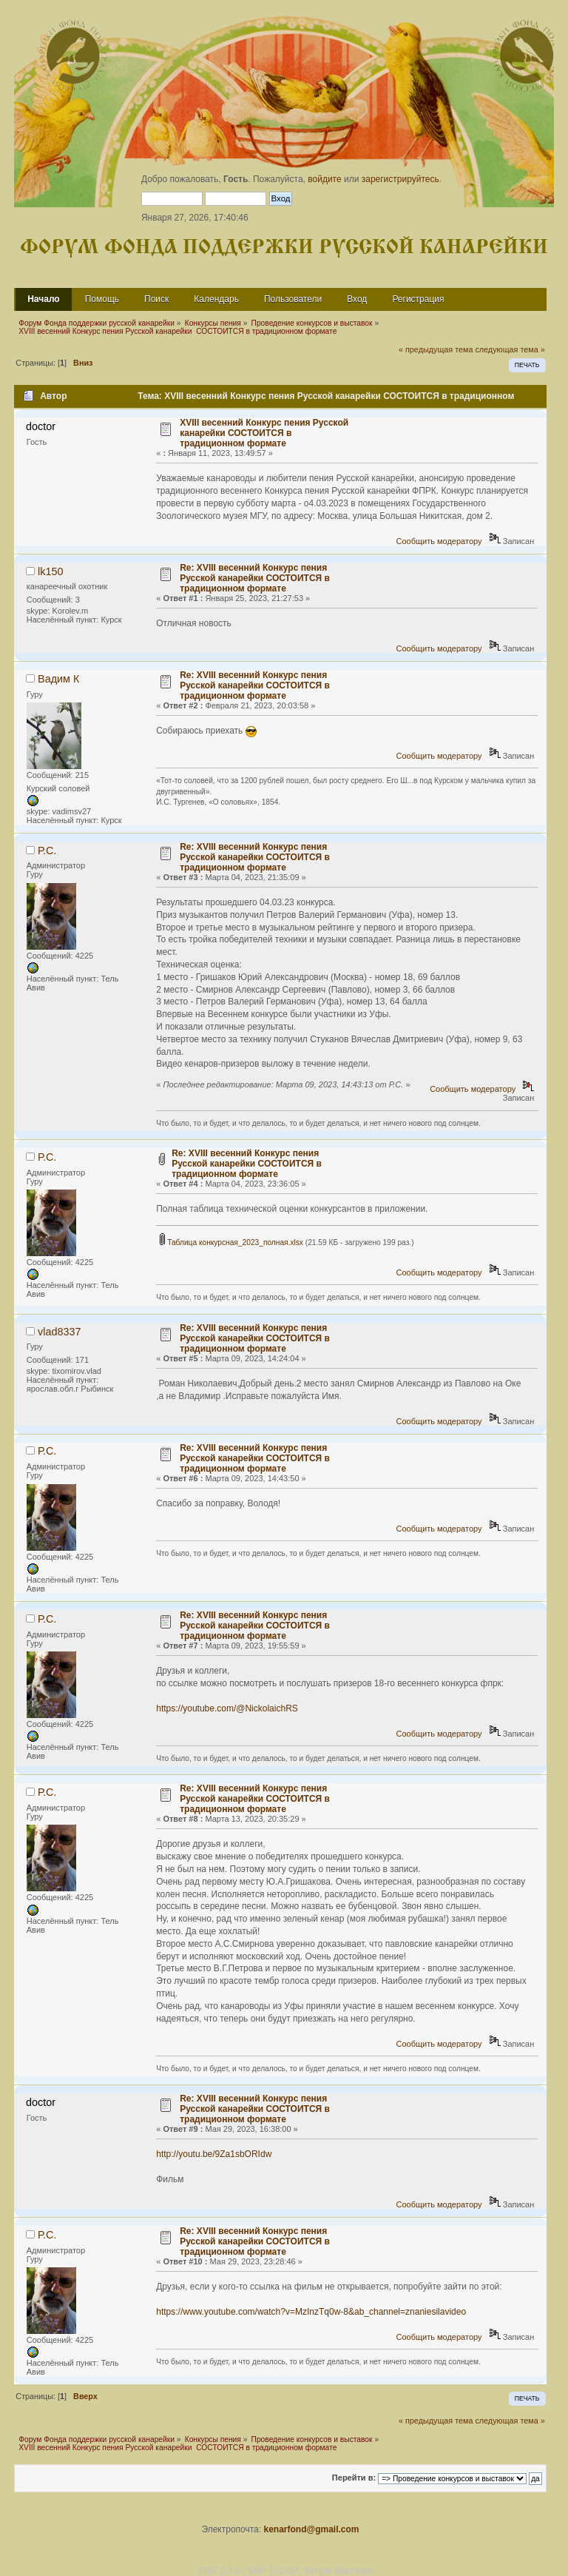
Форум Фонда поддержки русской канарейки (284, 248)
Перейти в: (354, 2478)
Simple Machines (338, 2571)
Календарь (216, 299)
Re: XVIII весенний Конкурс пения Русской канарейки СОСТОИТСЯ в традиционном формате (255, 578)
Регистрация (418, 299)
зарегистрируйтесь (400, 179)
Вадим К (58, 679)
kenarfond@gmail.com (311, 2529)
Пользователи (293, 299)
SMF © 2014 (273, 2571)
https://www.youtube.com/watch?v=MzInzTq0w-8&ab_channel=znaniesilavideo (311, 2312)
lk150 (50, 571)
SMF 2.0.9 (219, 2571)
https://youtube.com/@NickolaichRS (227, 1708)
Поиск (156, 299)
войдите (324, 179)
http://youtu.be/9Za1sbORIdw (213, 2154)
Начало (43, 299)
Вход (357, 299)
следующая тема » (509, 349)
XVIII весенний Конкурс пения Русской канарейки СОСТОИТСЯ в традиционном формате (264, 433)
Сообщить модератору (439, 541)
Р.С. (47, 850)
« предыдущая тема (436, 349)
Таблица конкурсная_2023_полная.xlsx (231, 1242)
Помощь (102, 299)
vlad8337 (59, 1332)
